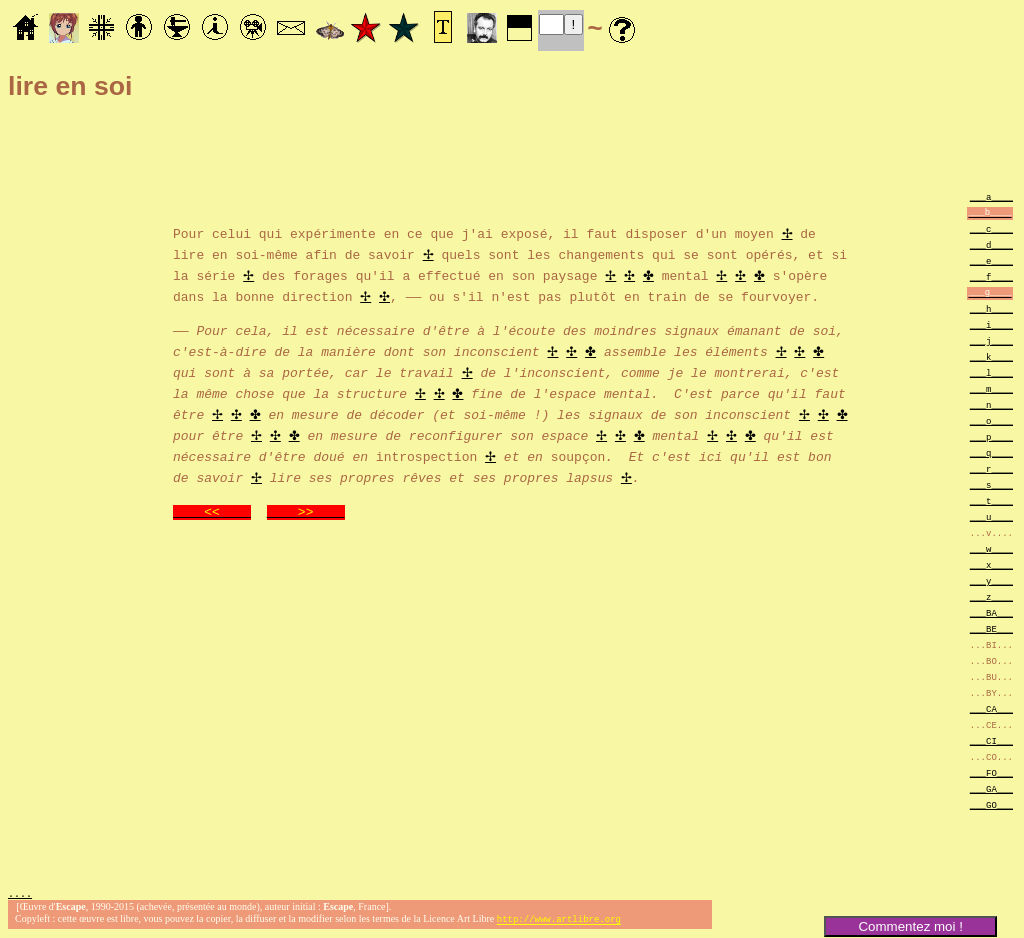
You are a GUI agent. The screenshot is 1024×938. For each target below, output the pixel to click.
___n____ (991, 404)
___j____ (991, 340)
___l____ (991, 372)
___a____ (991, 196)
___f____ (991, 276)
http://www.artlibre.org (559, 921)
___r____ (991, 468)
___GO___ (991, 804)
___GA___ (991, 788)
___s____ (991, 484)
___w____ (991, 548)
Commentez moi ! (910, 926)
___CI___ (991, 740)
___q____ (991, 452)
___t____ (991, 500)
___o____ (991, 420)
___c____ (991, 228)
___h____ (991, 308)
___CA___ (991, 708)
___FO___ (991, 772)
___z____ (991, 596)
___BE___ (991, 628)
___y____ (991, 580)
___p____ (991, 436)
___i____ (991, 324)
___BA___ (991, 612)
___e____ (991, 260)
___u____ (991, 516)
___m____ (991, 388)
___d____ (991, 244)
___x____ (991, 564)
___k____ (991, 356)
